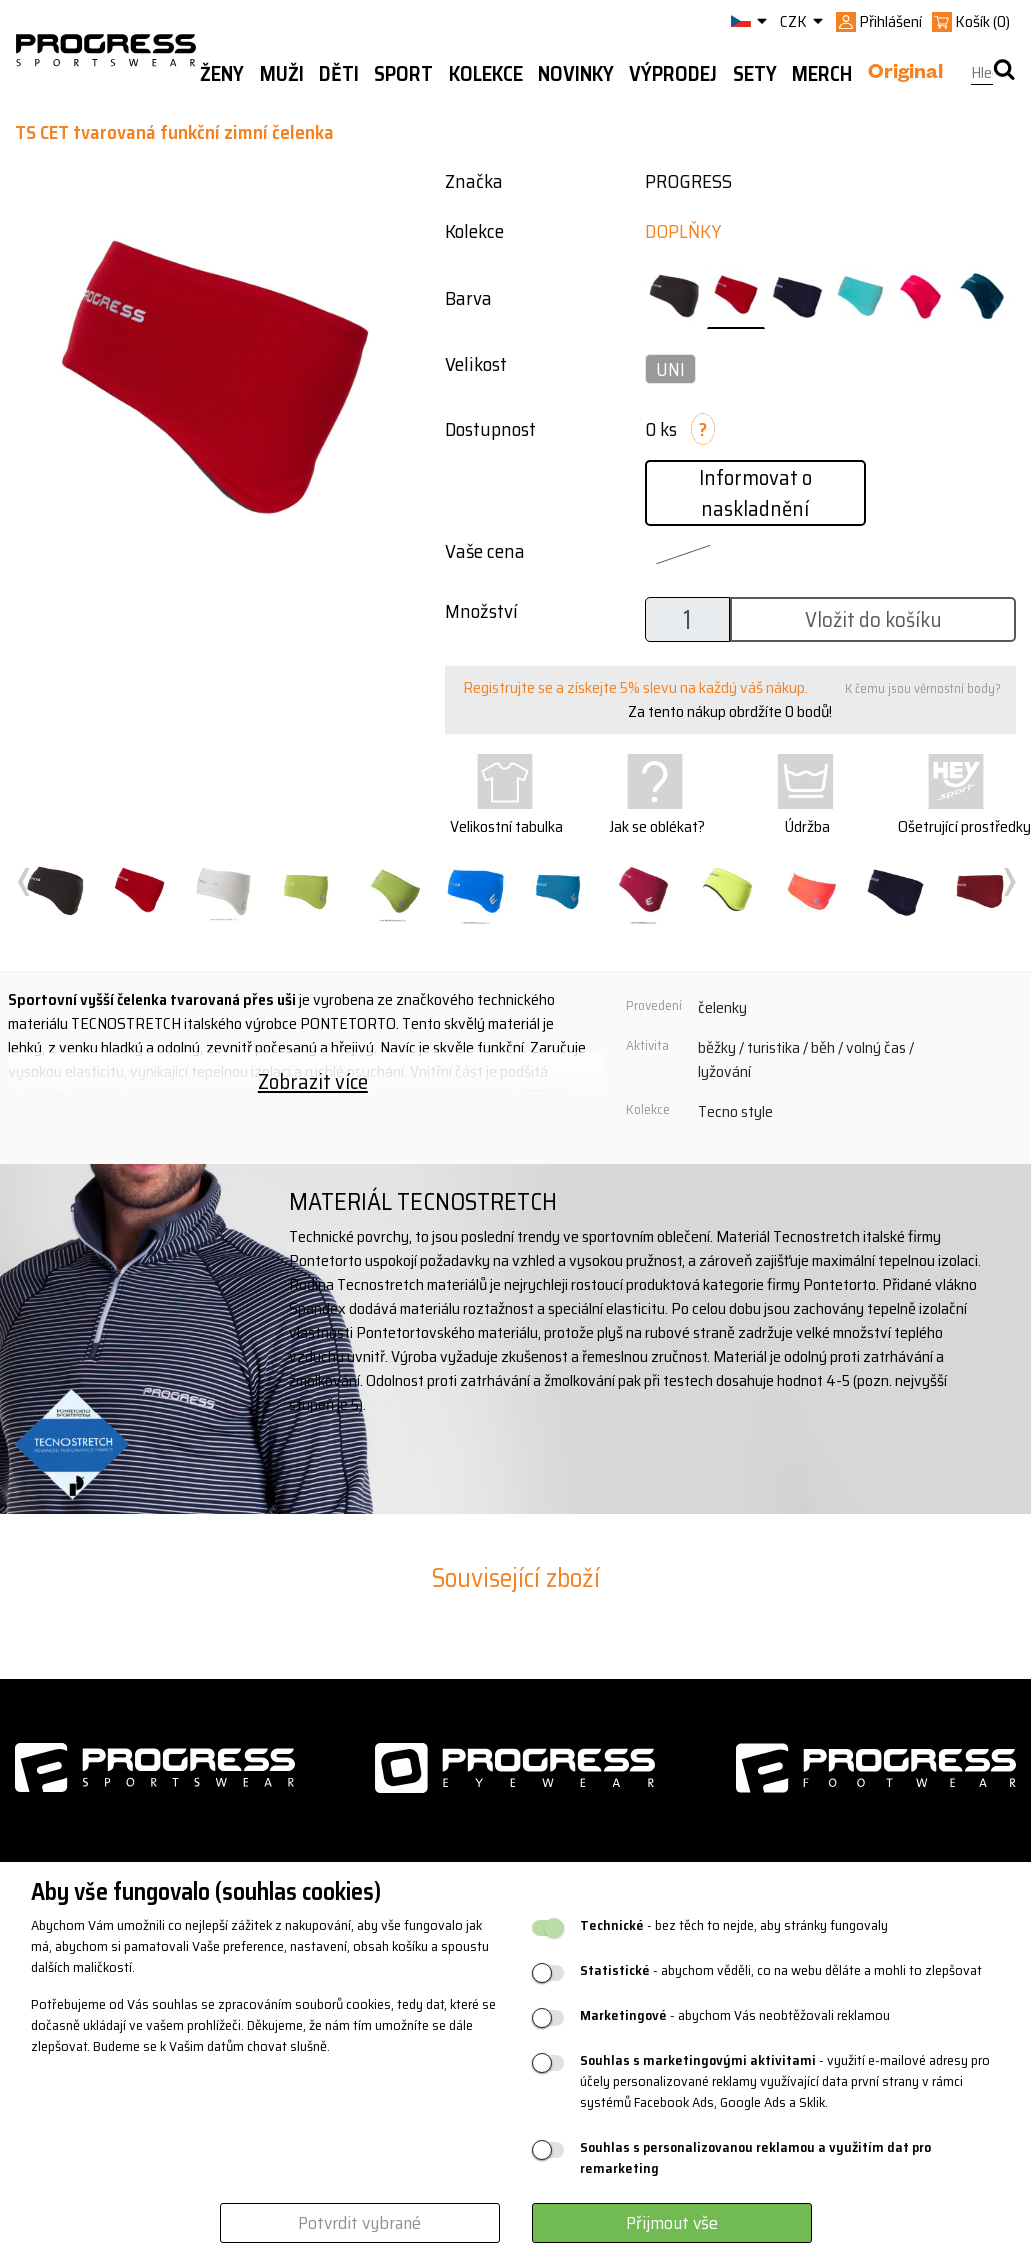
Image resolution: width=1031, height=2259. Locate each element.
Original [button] (905, 75)
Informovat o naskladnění (755, 493)
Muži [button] (282, 74)
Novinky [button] (576, 74)
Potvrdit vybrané (359, 2223)
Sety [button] (755, 74)
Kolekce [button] (486, 74)
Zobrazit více (313, 1081)
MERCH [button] (822, 74)
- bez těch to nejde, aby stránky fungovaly (734, 1925)
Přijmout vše (672, 2223)
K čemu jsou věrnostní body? (923, 688)
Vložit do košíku (873, 619)
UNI (670, 369)
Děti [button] (339, 74)
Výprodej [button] (673, 74)
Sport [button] (403, 74)
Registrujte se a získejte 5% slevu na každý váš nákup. (635, 687)
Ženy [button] (222, 74)
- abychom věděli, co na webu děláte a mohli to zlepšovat (781, 1970)
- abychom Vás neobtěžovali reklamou (735, 2015)
